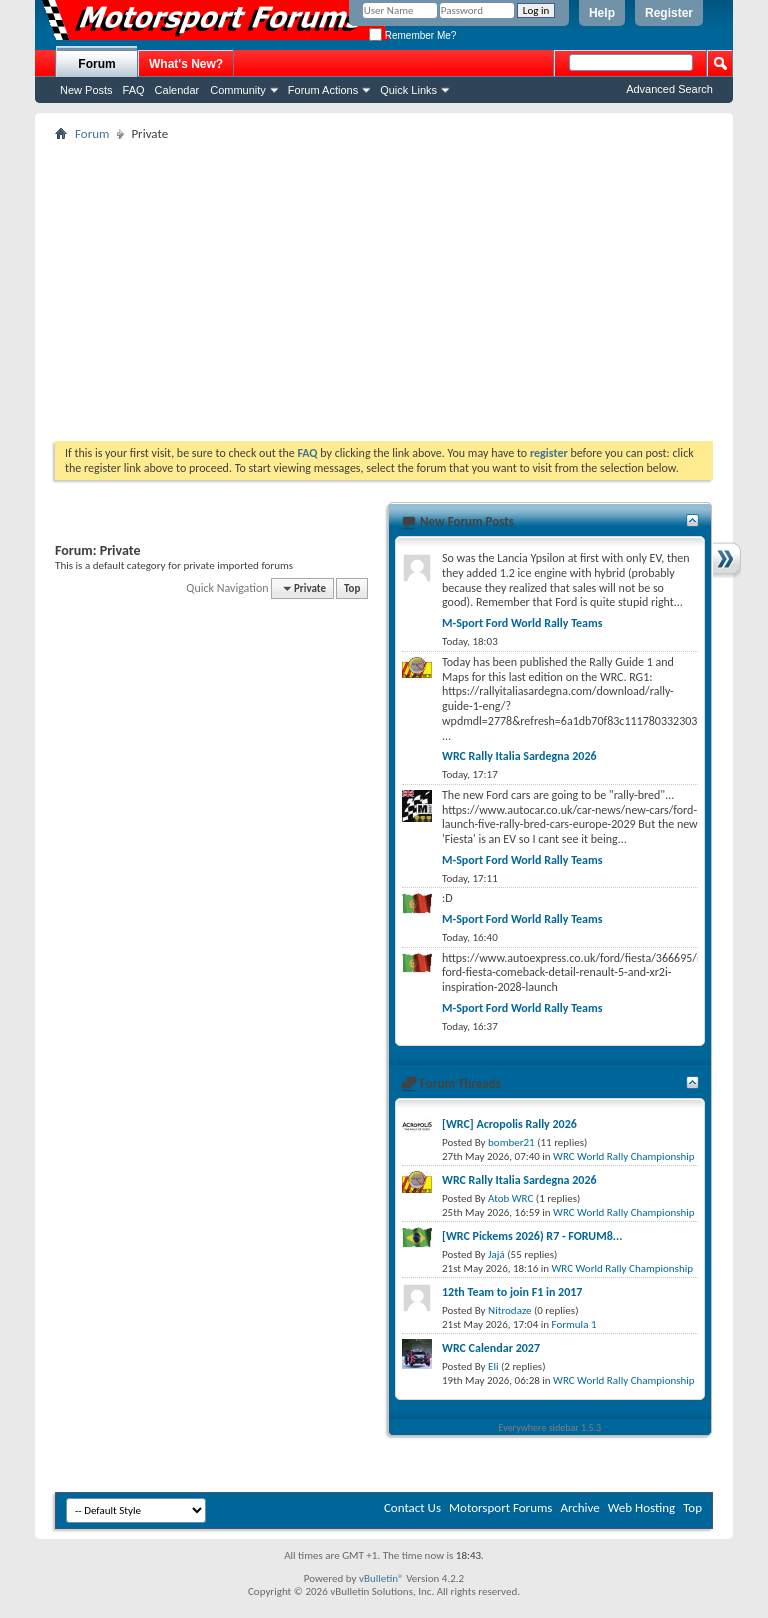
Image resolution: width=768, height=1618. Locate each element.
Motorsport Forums (500, 1507)
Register (669, 13)
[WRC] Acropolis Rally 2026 (509, 1124)
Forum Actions (323, 90)
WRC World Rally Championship (624, 1156)
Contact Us (412, 1507)
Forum (96, 64)
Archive (579, 1507)
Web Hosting (641, 1507)
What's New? (186, 64)
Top (352, 588)
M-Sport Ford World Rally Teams (522, 623)
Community (238, 90)
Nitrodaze (509, 1310)
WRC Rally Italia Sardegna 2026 (519, 756)
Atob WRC (510, 1198)
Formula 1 (574, 1324)
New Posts (86, 90)
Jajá (496, 1254)
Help (602, 13)
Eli (493, 1366)
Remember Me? (412, 35)
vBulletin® (381, 1578)
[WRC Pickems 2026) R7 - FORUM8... (532, 1236)
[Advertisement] (384, 291)
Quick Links (408, 90)
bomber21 (511, 1142)
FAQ (134, 90)
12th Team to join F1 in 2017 (512, 1292)
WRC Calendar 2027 (491, 1348)
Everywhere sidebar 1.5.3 (550, 1427)
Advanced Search (669, 89)
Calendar (177, 90)
